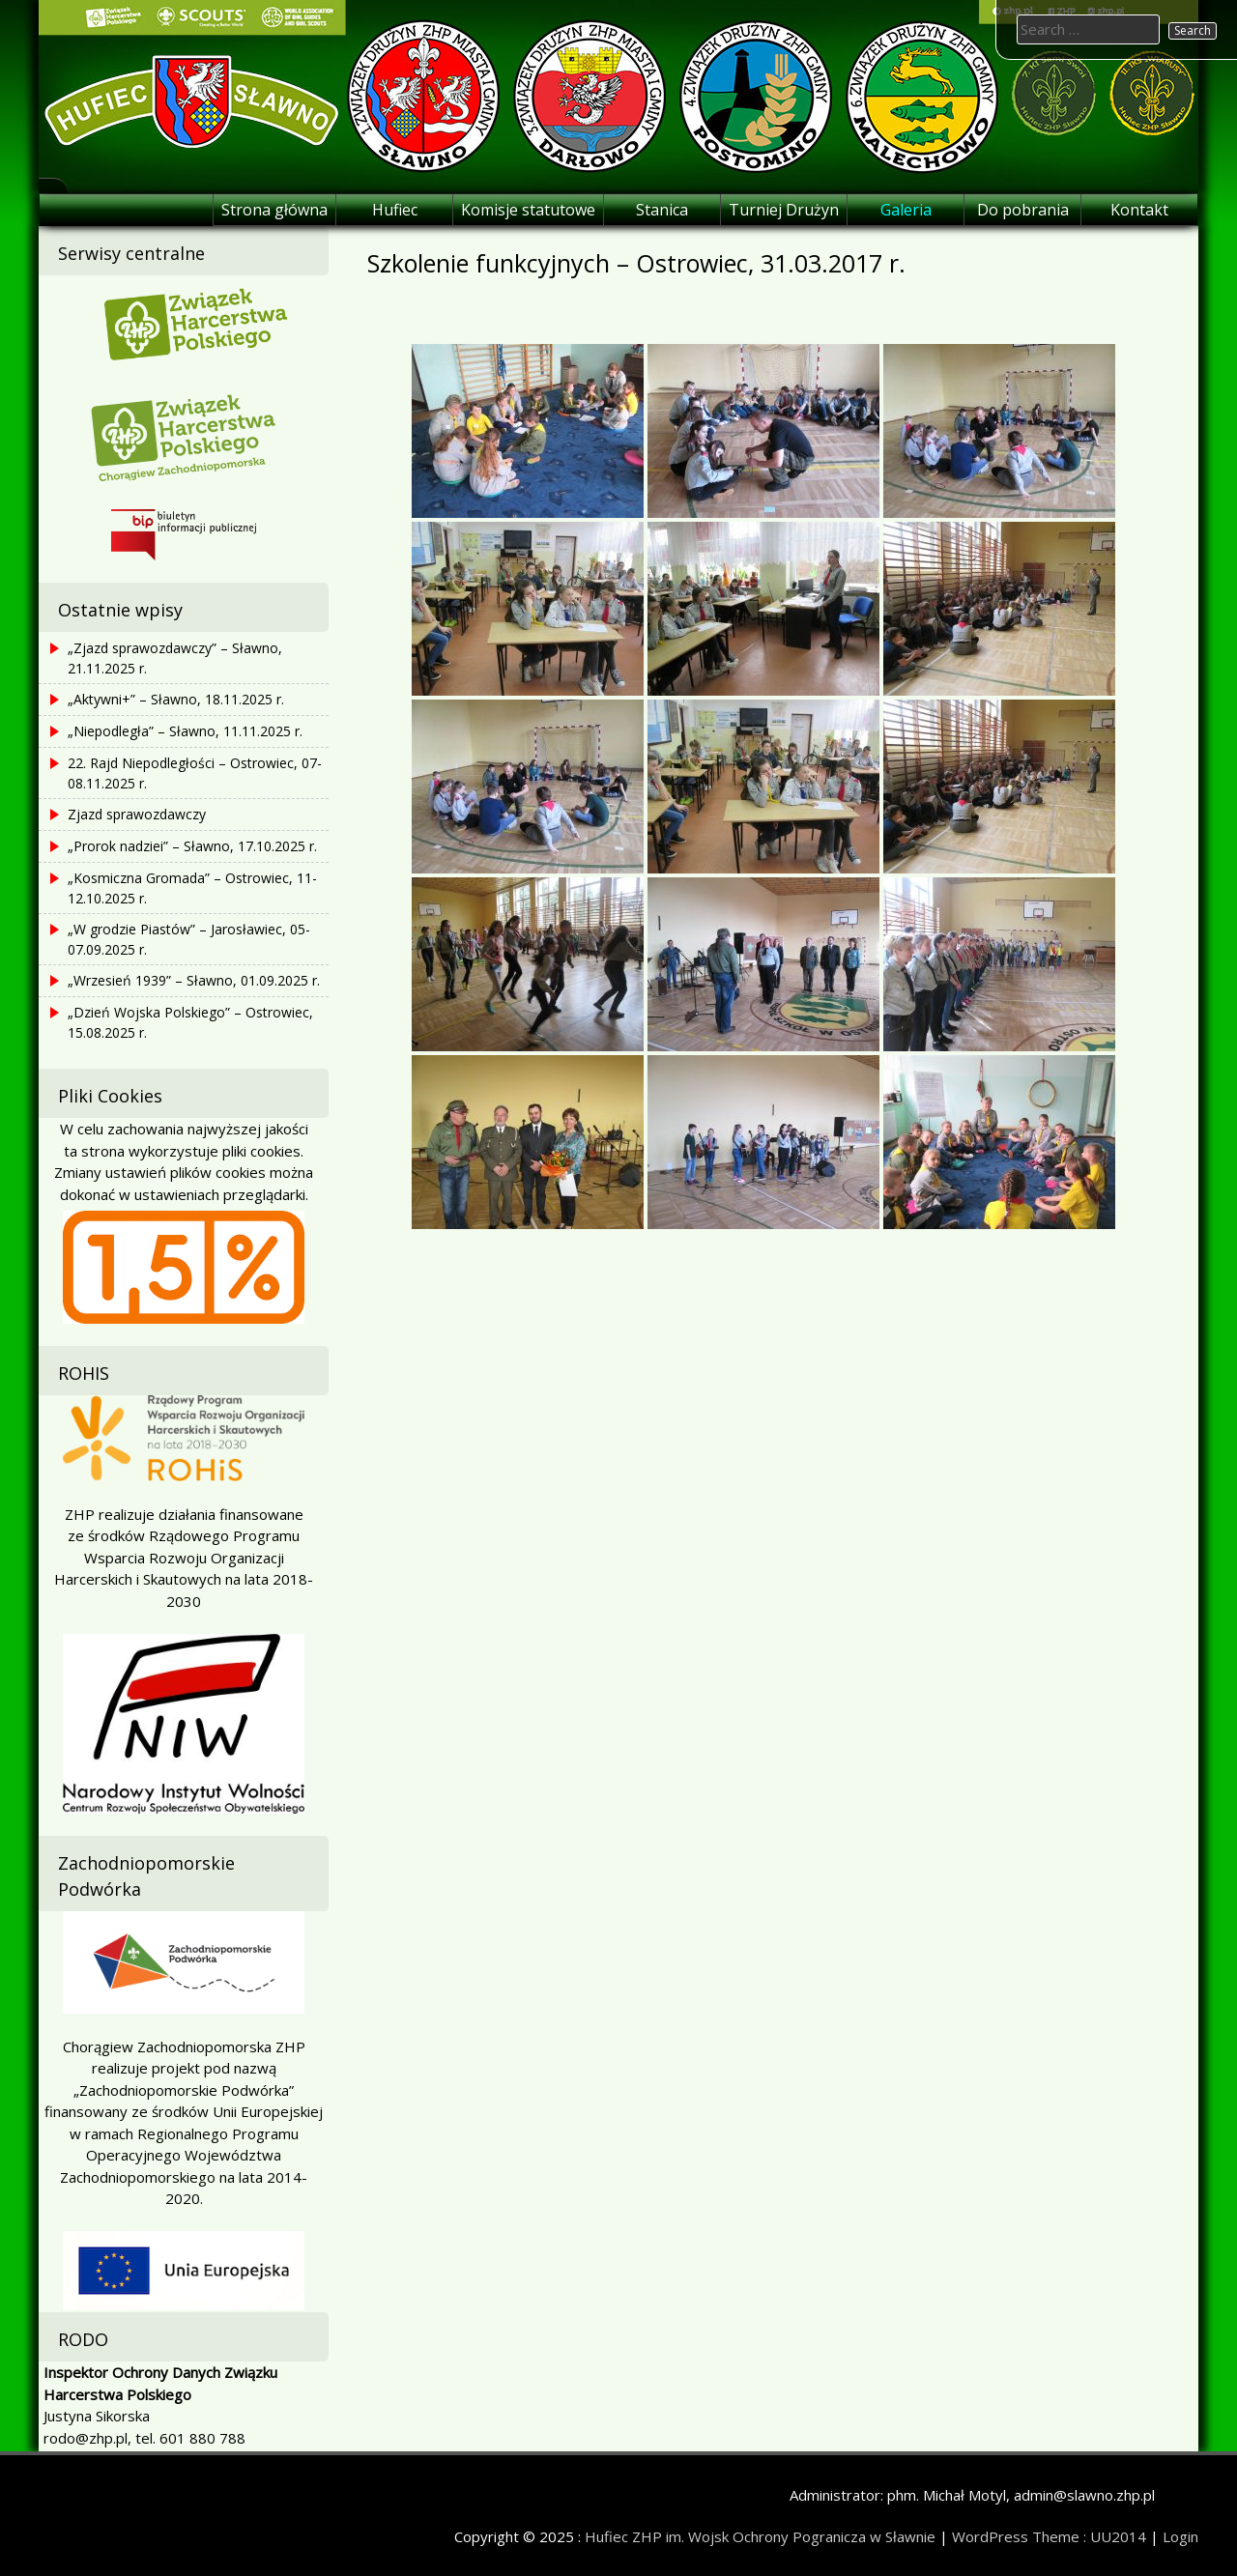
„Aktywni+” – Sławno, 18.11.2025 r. (176, 699)
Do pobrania (1023, 209)
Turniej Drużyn (784, 209)
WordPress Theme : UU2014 (1049, 2536)
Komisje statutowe (528, 209)
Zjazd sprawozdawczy (137, 814)
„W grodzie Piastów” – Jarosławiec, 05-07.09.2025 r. (189, 939)
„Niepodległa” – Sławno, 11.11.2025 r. (185, 731)
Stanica (662, 209)
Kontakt (1139, 209)
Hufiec (394, 209)
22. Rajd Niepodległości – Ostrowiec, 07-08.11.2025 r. (195, 773)
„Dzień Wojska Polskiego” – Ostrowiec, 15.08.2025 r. (190, 1022)
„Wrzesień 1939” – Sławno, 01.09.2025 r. (194, 980)
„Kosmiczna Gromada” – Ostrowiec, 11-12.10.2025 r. (192, 888)
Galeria (906, 209)
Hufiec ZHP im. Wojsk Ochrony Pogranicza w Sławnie (760, 2536)
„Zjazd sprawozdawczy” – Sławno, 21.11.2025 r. (175, 658)
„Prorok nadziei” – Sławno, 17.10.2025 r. (192, 846)
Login (1180, 2536)
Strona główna (274, 209)
